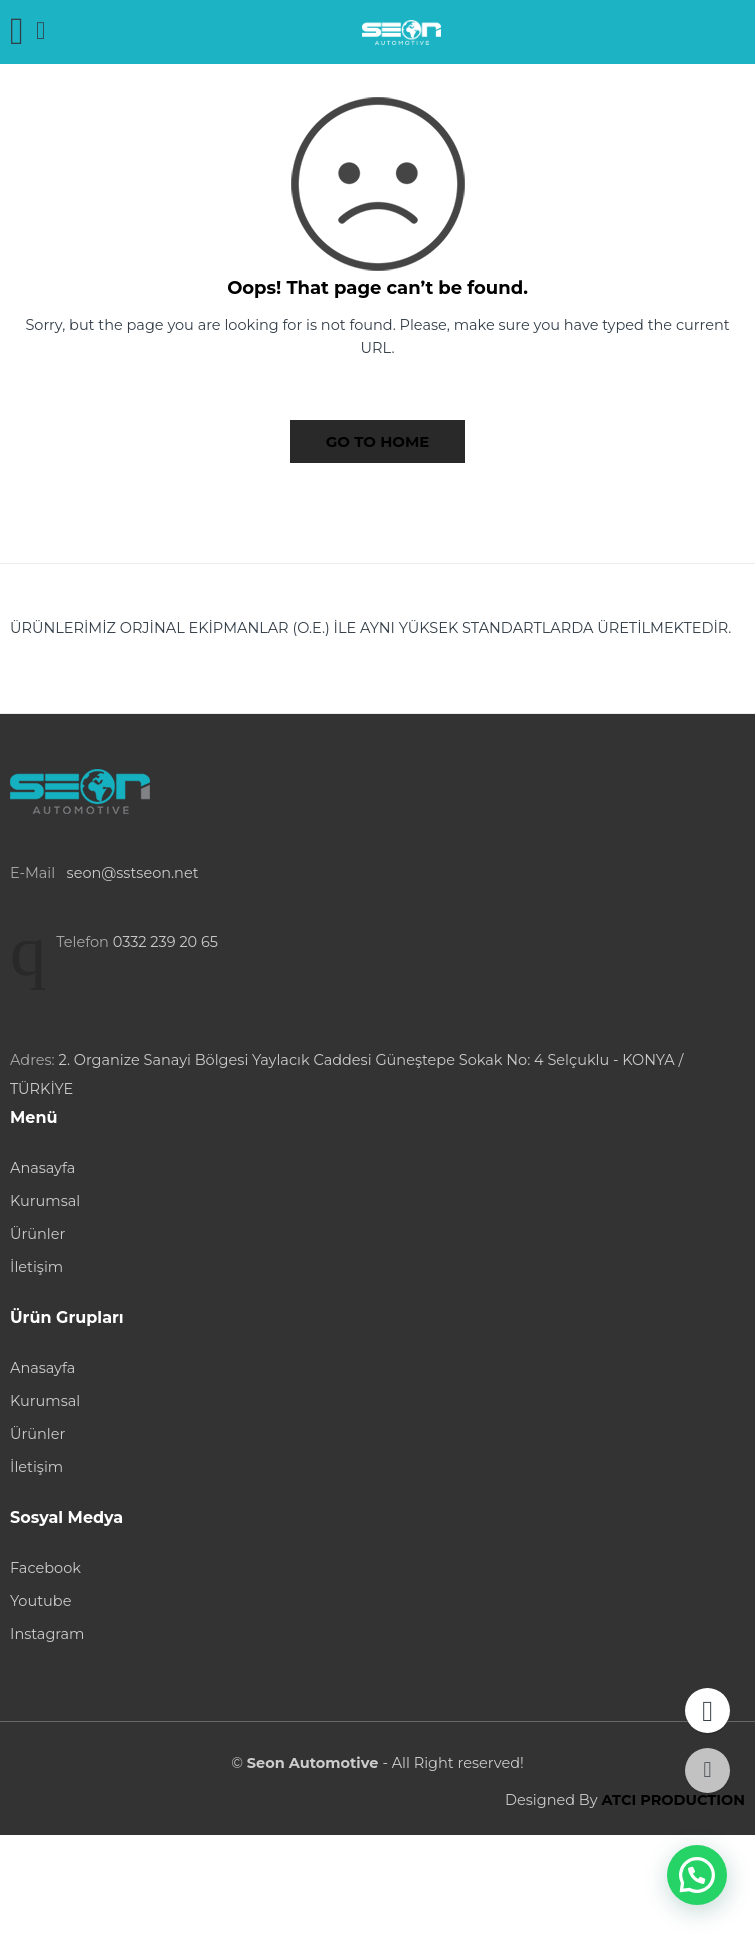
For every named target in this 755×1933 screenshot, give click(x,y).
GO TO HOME (378, 441)
